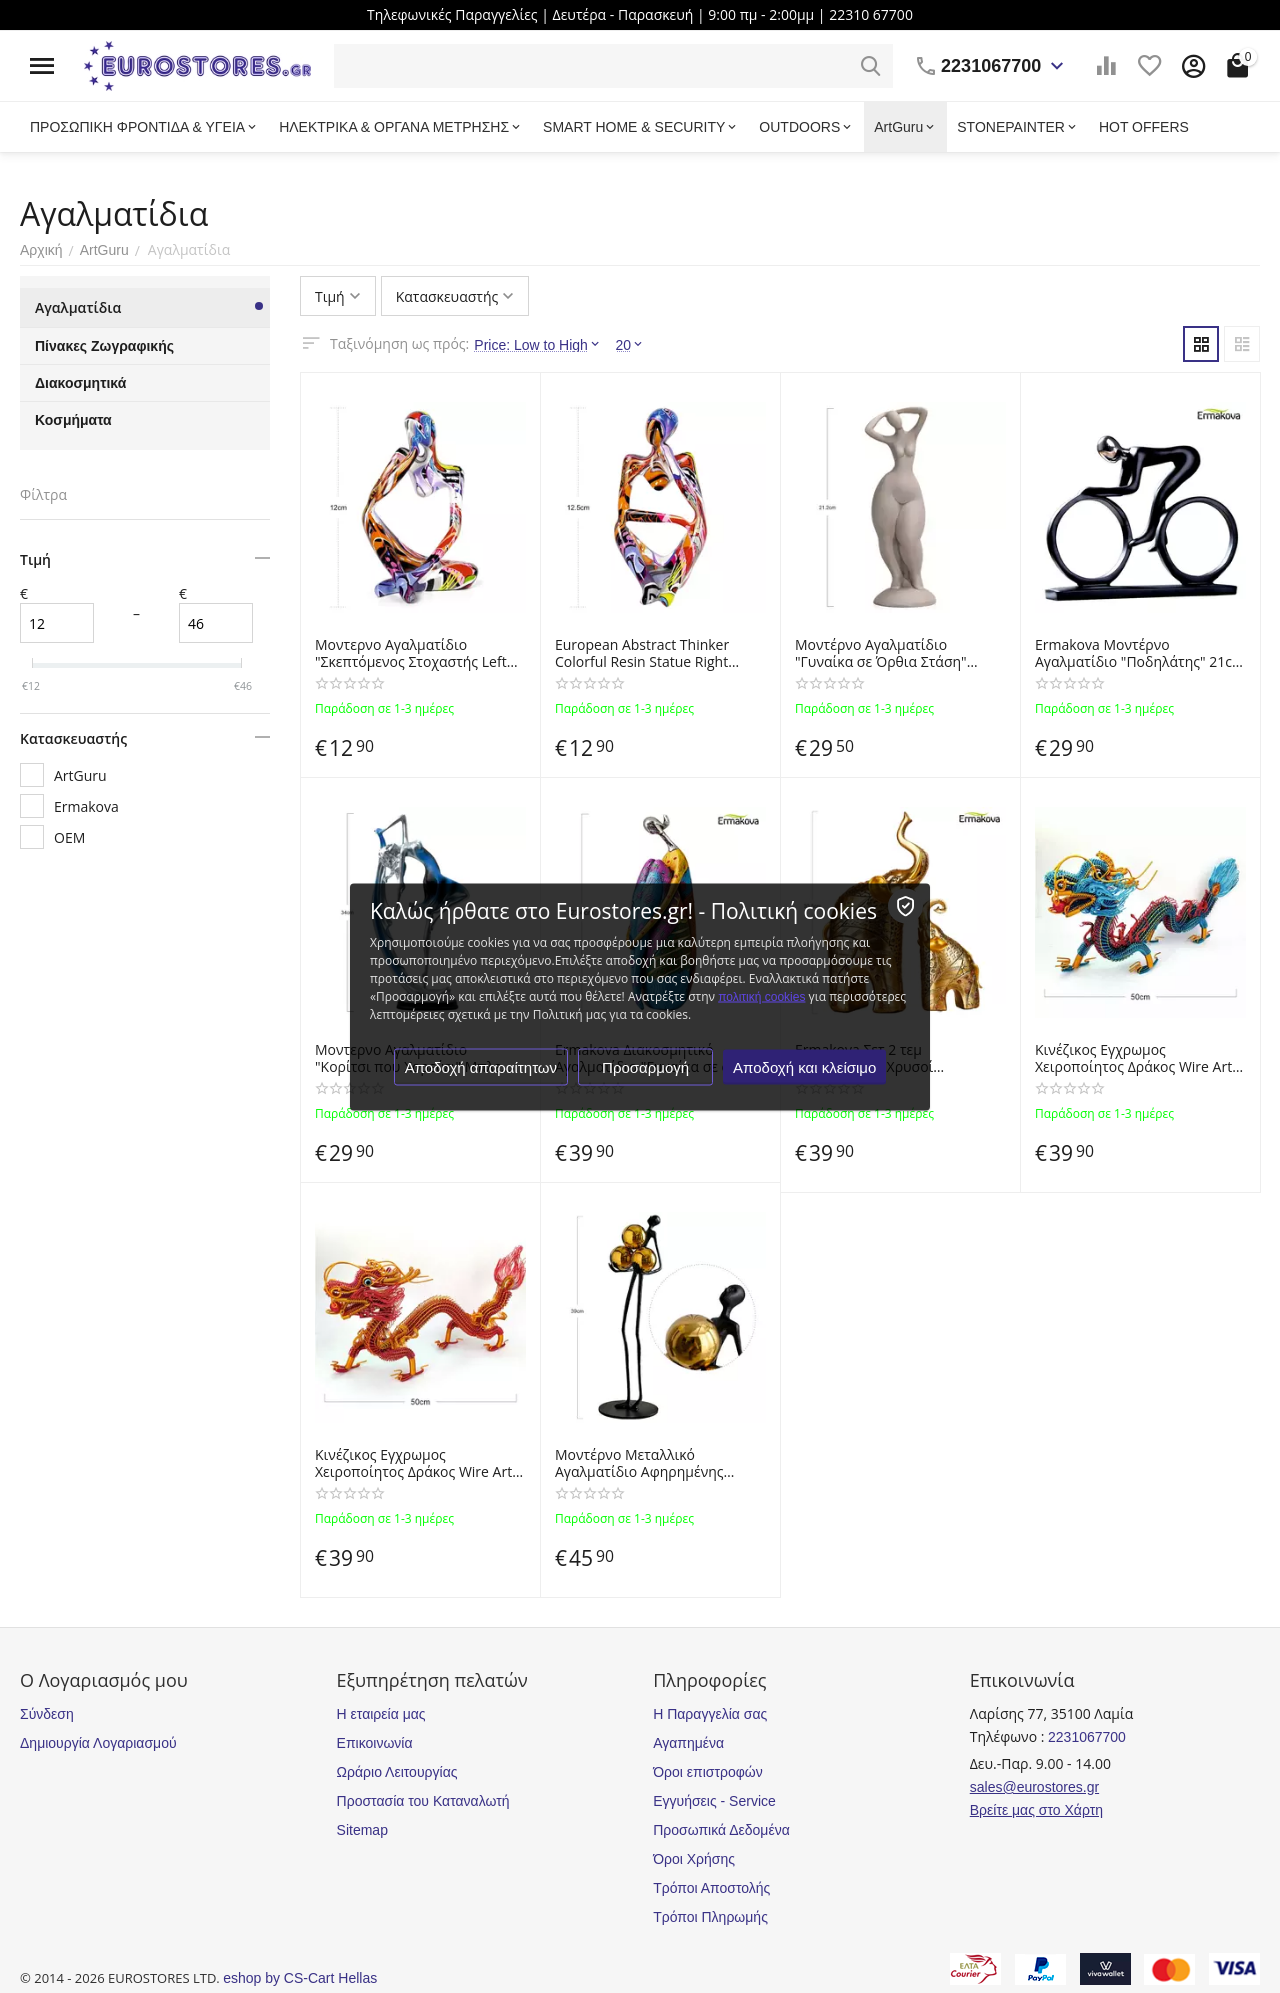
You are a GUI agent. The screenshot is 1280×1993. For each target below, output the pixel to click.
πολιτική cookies (761, 996)
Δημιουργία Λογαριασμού (98, 1743)
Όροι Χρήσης (694, 1859)
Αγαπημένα (688, 1743)
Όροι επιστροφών (708, 1772)
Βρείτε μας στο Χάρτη (1036, 1810)
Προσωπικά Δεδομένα (721, 1830)
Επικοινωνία (375, 1743)
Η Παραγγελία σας (710, 1714)
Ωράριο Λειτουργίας (397, 1772)
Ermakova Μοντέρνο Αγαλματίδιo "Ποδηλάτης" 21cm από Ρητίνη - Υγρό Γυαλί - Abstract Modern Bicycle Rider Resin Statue (1140, 654)
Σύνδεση (47, 1714)
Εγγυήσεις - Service (714, 1801)
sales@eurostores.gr (1034, 1787)
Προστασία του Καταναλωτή (423, 1801)
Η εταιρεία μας (381, 1714)
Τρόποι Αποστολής (711, 1888)
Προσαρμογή (645, 1066)
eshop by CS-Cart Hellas (300, 1978)
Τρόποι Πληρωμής (710, 1917)
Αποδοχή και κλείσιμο (804, 1066)
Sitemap (362, 1830)
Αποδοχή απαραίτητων (481, 1066)
